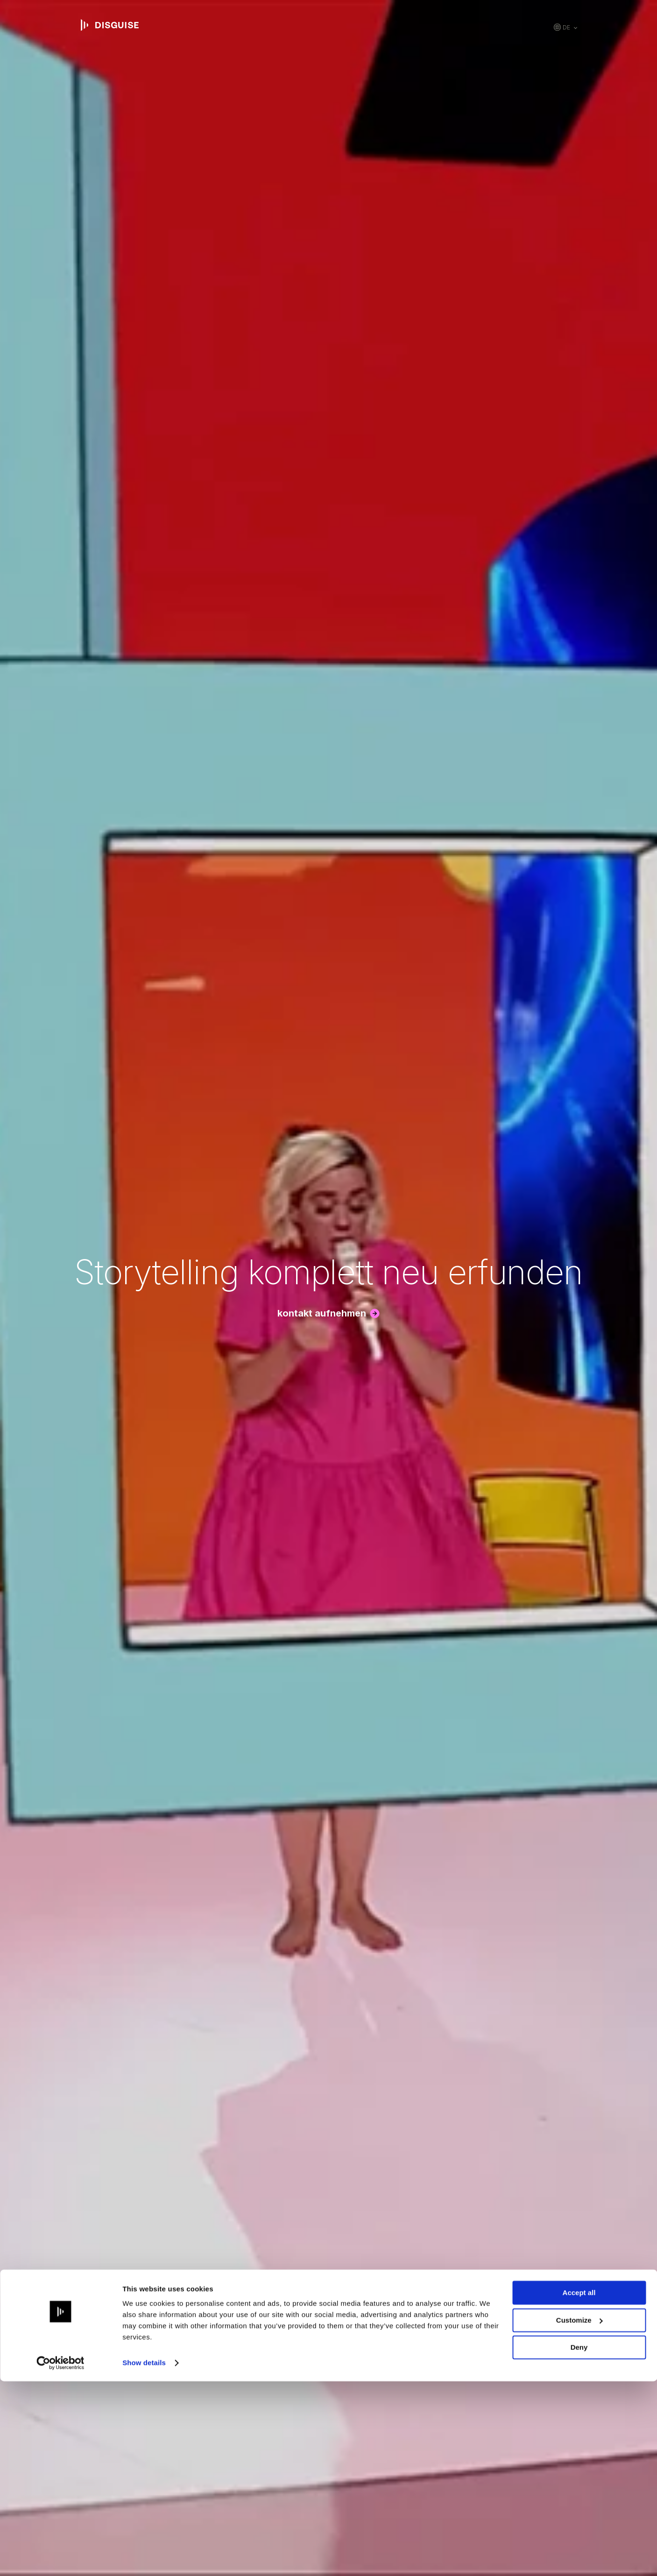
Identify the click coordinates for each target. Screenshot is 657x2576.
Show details (144, 2558)
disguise (110, 25)
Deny (579, 2542)
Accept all (579, 2487)
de (566, 27)
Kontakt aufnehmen (321, 1313)
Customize (579, 2515)
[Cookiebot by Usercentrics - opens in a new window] (60, 2558)
